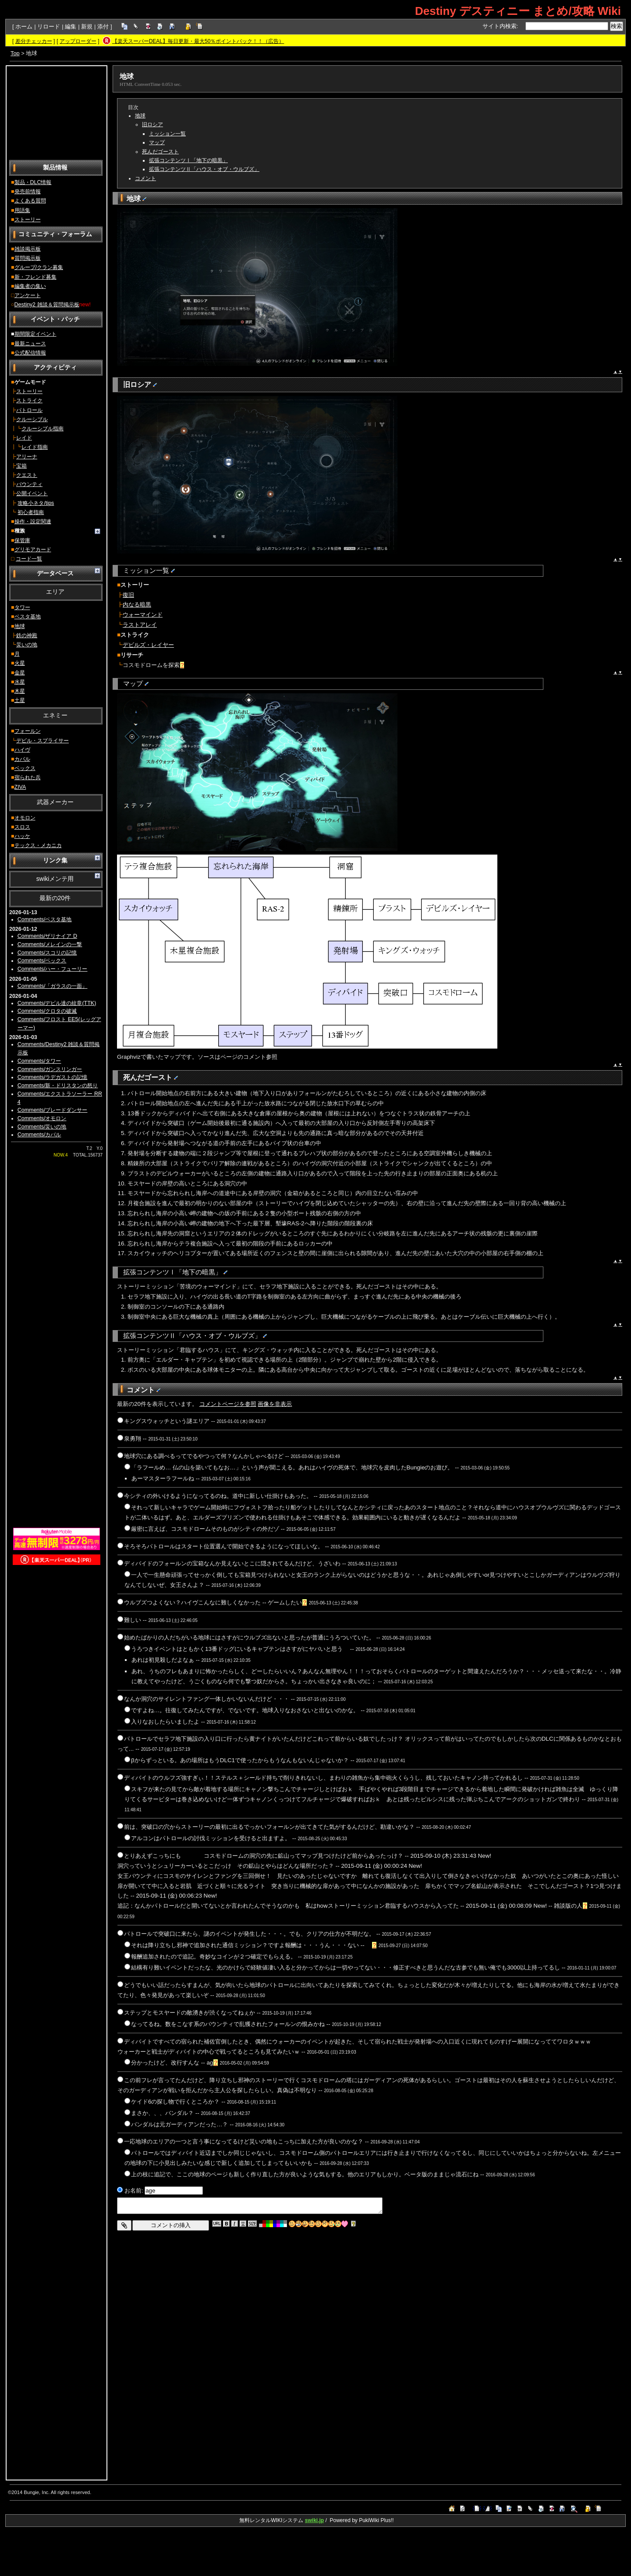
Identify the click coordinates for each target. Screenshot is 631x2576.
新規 (86, 26)
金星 (19, 673)
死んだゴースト (160, 152)
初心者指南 (31, 512)
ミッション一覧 (167, 134)
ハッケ (22, 836)
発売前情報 (27, 191)
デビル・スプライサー (42, 741)
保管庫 (22, 540)
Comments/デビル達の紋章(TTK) (57, 1003)
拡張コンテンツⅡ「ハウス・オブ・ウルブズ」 (204, 169)
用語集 (22, 210)
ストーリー (27, 219)
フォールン (27, 731)
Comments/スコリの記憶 (47, 953)
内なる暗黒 (137, 604)
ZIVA (20, 787)
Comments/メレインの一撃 (50, 944)
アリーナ (26, 457)
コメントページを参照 (227, 1404)
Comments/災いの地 (42, 1127)
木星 (19, 691)
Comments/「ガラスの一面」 (53, 986)
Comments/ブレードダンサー (53, 1110)
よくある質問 (30, 201)
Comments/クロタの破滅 (47, 1011)
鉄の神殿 (26, 635)
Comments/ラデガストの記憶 (53, 1077)
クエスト (26, 475)
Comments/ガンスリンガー (50, 1069)
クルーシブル (32, 419)
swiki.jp (314, 2520)
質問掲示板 (27, 258)
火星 (19, 663)
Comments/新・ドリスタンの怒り (58, 1085)
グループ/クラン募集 (38, 267)
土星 (19, 700)
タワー (22, 607)
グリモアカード (32, 549)
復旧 (128, 595)
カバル (22, 759)
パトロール (29, 410)
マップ (157, 142)
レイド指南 (34, 447)
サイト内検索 (499, 26)
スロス (22, 827)
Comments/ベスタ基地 (45, 919)
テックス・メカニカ (38, 845)
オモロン (24, 818)
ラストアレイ (140, 624)
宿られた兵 (27, 777)
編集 (70, 26)
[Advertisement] (56, 112)
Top (15, 53)
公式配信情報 (30, 353)
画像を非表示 (275, 1404)
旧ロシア (152, 124)
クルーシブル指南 (42, 429)
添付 (103, 26)
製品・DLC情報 (33, 182)
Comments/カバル (39, 1135)
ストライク (29, 400)
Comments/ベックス (42, 961)
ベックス (24, 768)
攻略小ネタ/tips (36, 503)
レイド (24, 438)
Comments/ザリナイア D (47, 936)
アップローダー (78, 41)
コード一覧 (29, 559)
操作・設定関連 (32, 521)
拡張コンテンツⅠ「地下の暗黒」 (188, 160)
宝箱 (21, 466)
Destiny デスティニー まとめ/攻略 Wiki (518, 11)
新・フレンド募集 (35, 277)
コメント (145, 178)
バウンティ (29, 484)
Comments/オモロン (42, 1118)
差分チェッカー (33, 41)
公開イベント (32, 493)
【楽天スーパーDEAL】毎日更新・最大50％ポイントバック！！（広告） (198, 41)
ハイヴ (22, 750)
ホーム (23, 26)
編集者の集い (30, 286)
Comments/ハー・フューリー (53, 969)
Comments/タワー (39, 1061)
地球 (19, 626)
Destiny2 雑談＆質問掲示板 (46, 305)
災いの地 (26, 645)
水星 (19, 682)
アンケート (27, 295)
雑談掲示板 (27, 249)
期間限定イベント (35, 334)
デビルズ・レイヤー (148, 645)
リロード (48, 26)
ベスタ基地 (27, 617)
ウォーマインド (143, 614)
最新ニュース (30, 344)
